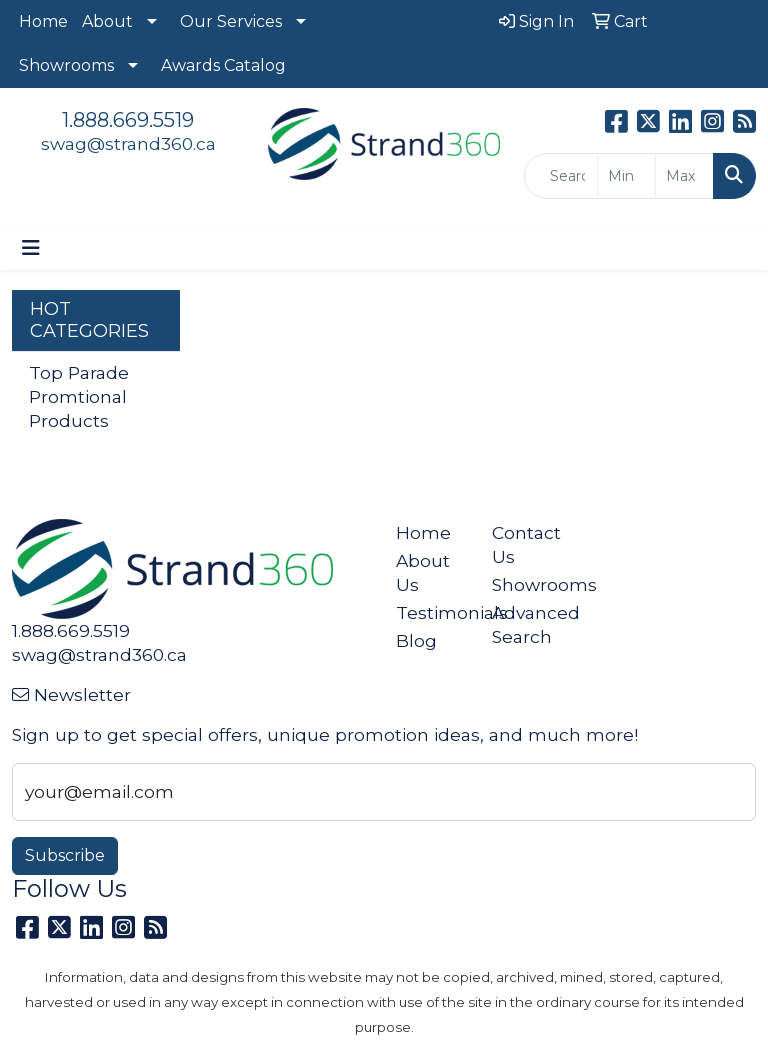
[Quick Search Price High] (684, 176)
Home (43, 21)
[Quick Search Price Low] (626, 176)
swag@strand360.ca (128, 143)
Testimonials (432, 612)
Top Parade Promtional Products (79, 396)
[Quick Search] (561, 176)
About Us (423, 572)
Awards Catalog (223, 65)
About (107, 21)
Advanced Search (528, 624)
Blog (416, 640)
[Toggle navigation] (31, 248)
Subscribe (65, 855)
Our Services (231, 21)
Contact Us (526, 544)
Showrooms (66, 65)
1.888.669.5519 (128, 120)
